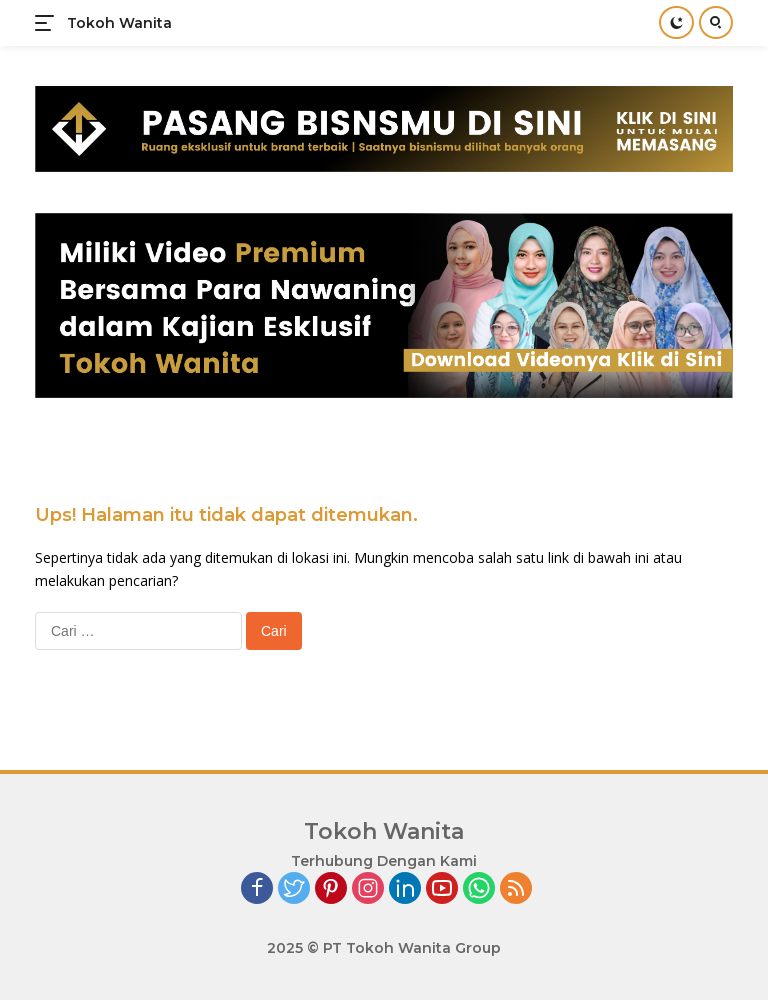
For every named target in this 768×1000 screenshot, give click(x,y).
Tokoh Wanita (119, 23)
